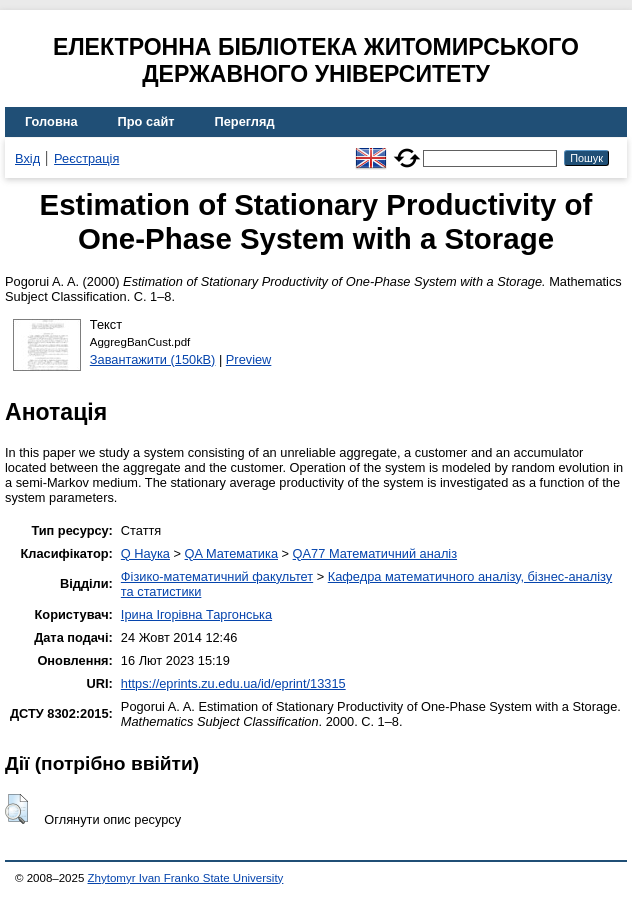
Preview (249, 359)
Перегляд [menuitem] (245, 121)
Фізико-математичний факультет (217, 576)
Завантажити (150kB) (153, 359)
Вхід (27, 158)
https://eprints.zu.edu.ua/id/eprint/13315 (233, 683)
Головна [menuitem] (51, 121)
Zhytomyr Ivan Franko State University (186, 878)
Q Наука (145, 553)
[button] (16, 809)
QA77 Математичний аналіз (375, 553)
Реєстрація (86, 158)
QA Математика (231, 553)
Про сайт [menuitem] (146, 121)
